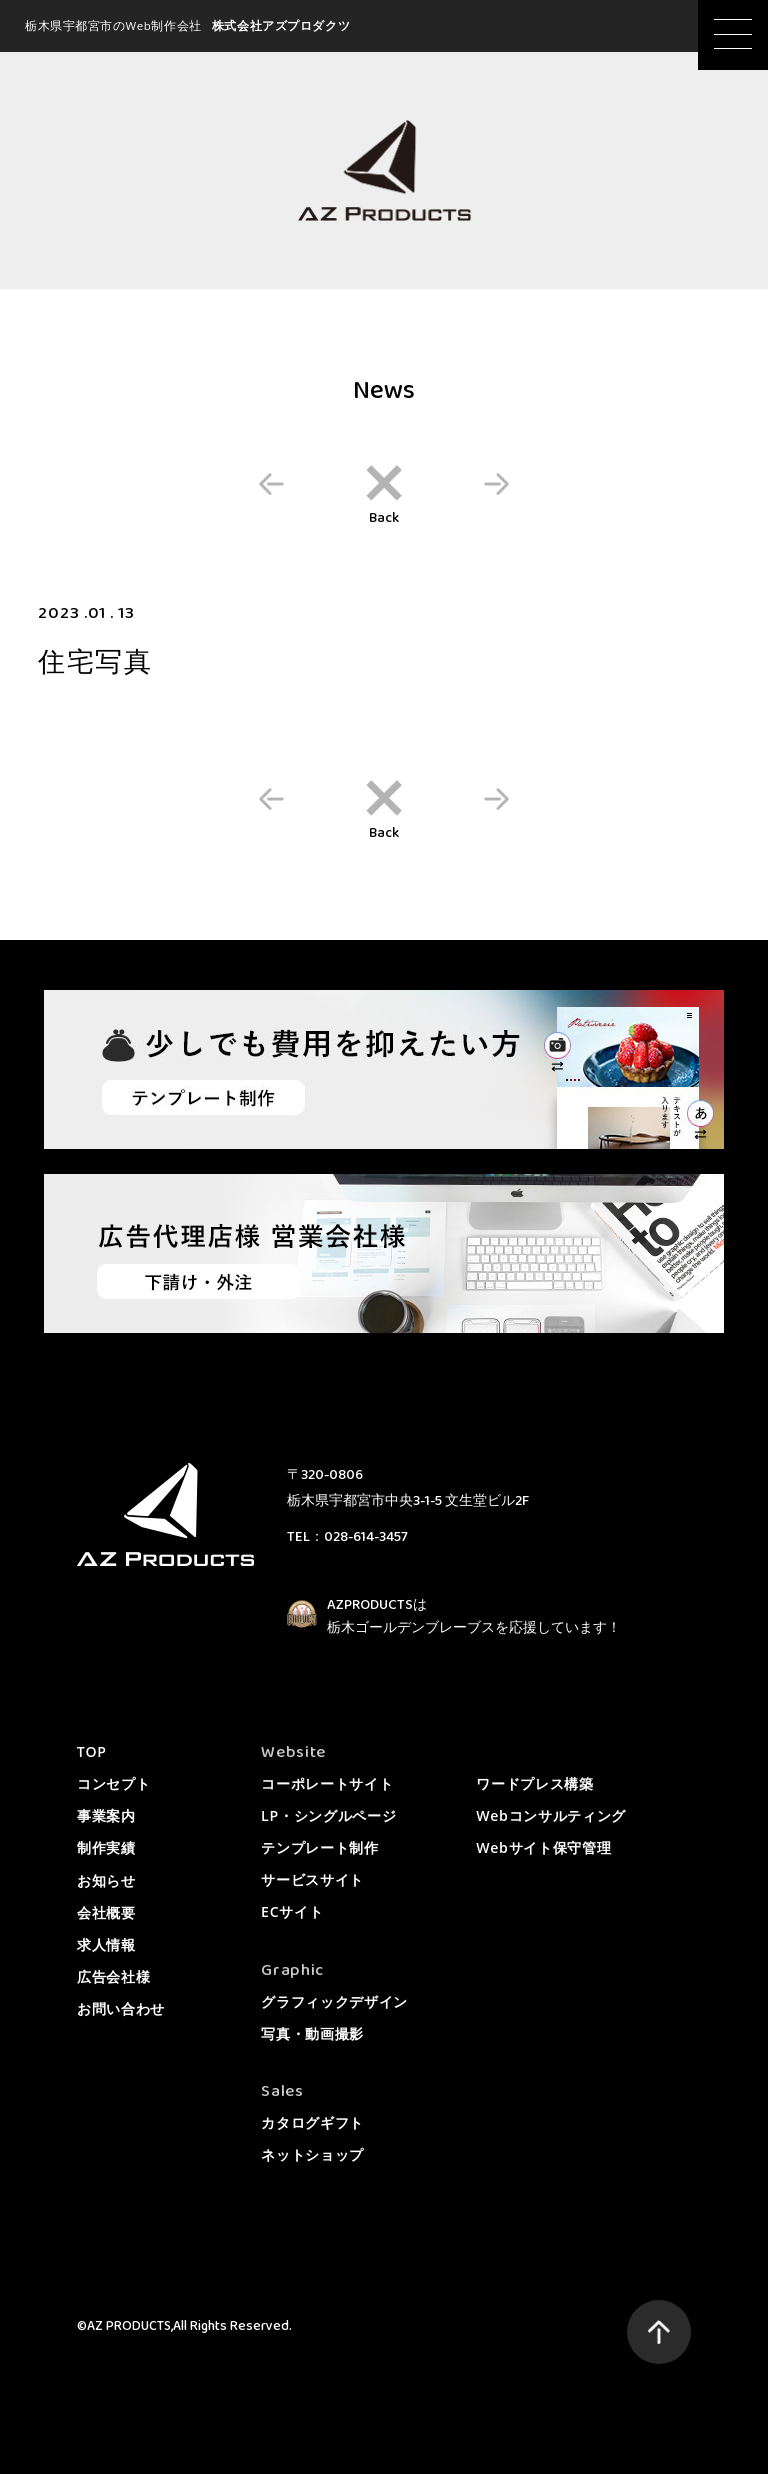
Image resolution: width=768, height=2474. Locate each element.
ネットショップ (312, 2154)
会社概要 (106, 1912)
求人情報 (106, 1944)
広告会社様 (114, 1976)
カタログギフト (312, 2122)
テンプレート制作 (320, 1847)
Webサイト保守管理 (543, 1847)
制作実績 (106, 1847)
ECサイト (292, 1911)
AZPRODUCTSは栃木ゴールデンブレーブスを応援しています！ (474, 1617)
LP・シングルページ (328, 1815)
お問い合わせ (121, 2008)
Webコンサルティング (551, 1815)
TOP (92, 1751)
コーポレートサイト (327, 1783)
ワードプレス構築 (535, 1783)
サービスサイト (312, 1879)
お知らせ (106, 1880)
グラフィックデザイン (334, 2001)
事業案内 (106, 1815)
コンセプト (114, 1783)
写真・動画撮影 (312, 2033)
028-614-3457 (366, 1537)
